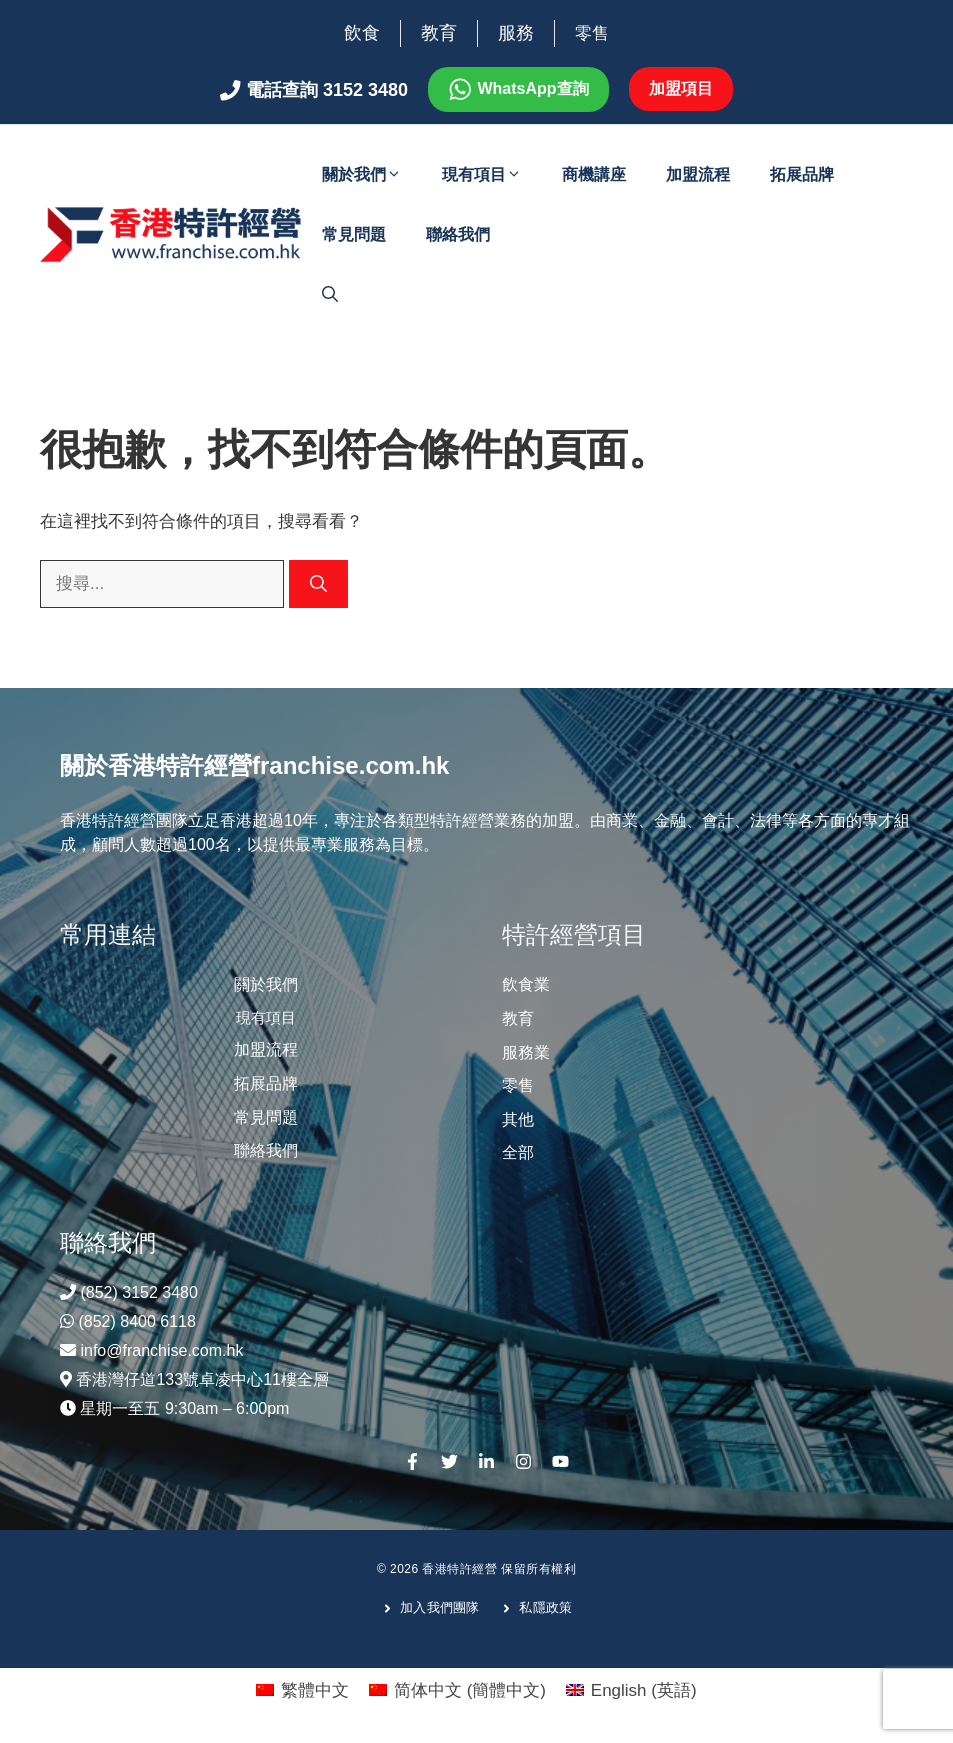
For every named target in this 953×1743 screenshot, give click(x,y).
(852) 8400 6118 (136, 1321)
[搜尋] (318, 584)
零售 (592, 33)
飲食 (362, 33)
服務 (516, 33)
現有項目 (492, 175)
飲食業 (526, 984)
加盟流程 (698, 174)
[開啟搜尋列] (330, 295)
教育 (439, 33)
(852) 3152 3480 (138, 1292)
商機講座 (594, 174)
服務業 (526, 1052)
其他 (518, 1119)
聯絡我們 (458, 234)
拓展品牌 (802, 174)
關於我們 (372, 175)
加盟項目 (681, 88)
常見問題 (354, 234)
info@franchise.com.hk (161, 1350)
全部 (518, 1152)
